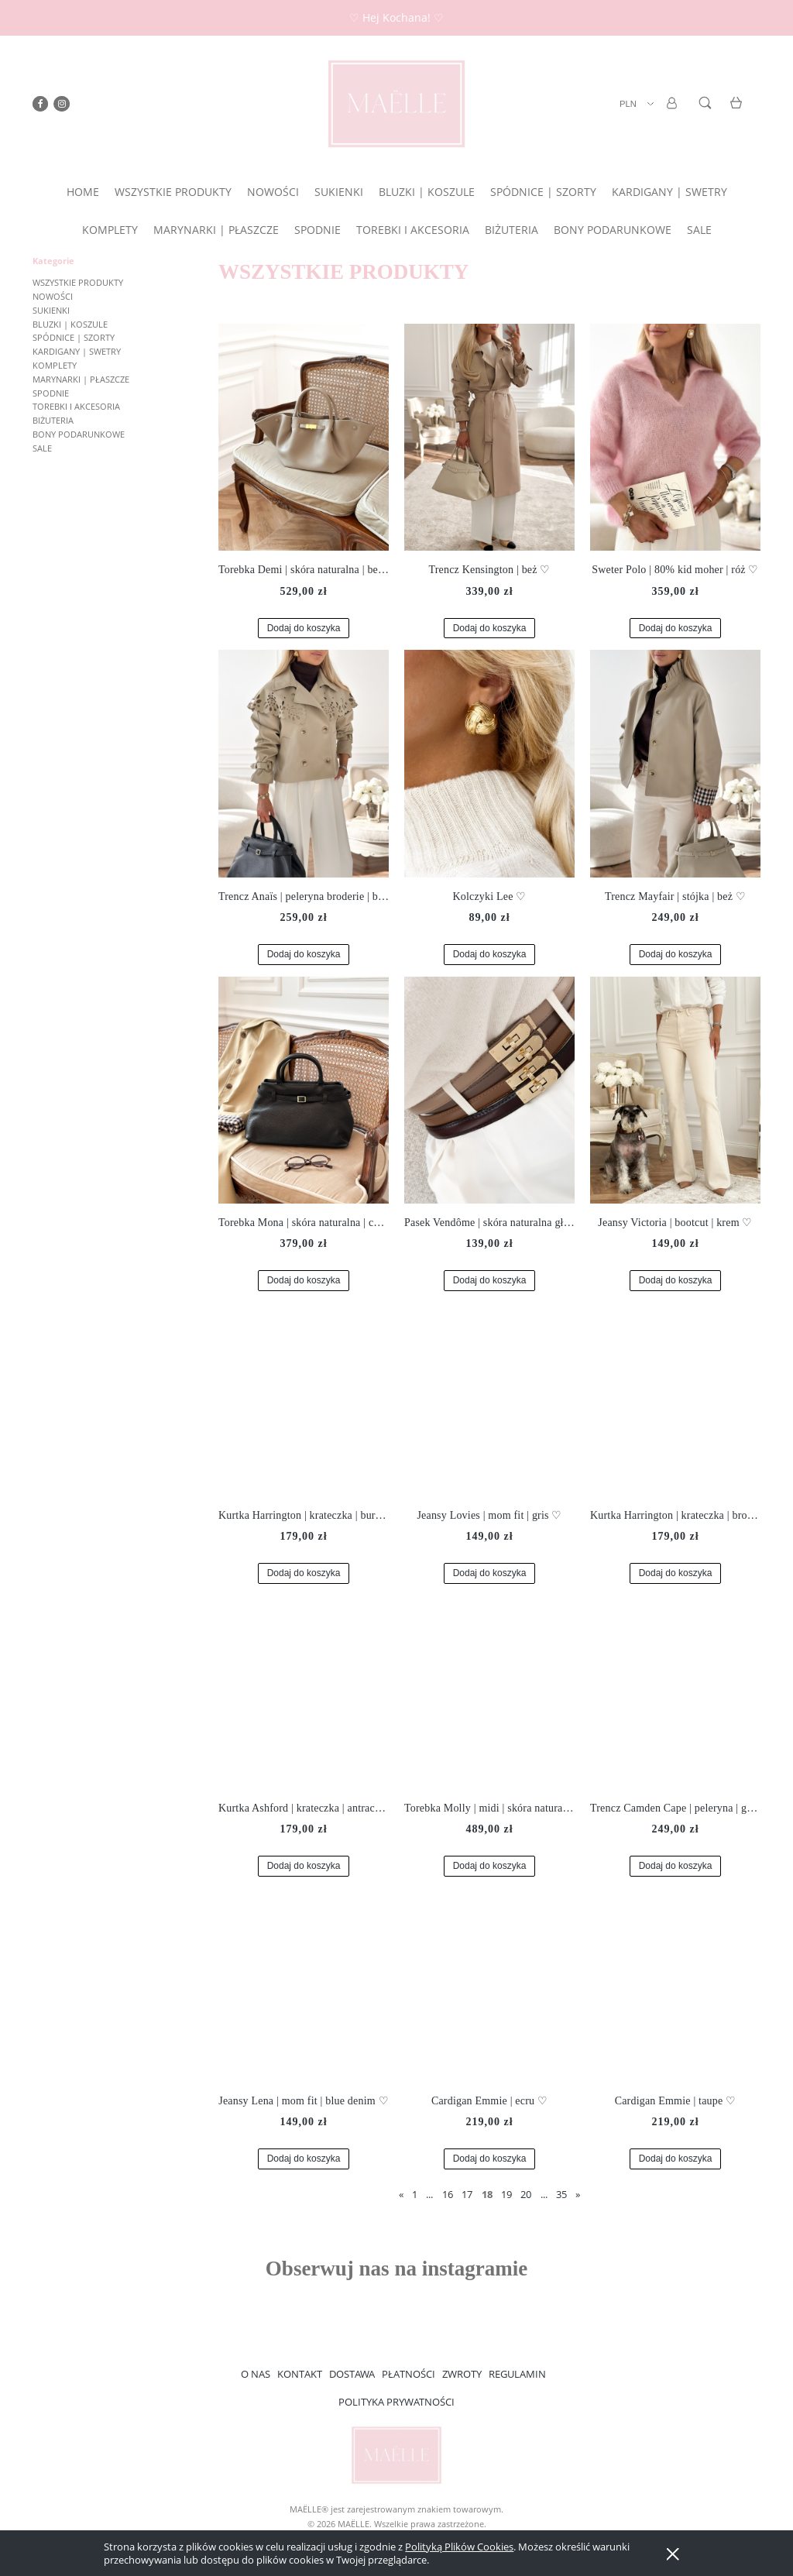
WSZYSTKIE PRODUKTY (78, 282)
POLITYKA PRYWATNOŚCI (396, 2402)
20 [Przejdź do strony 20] (525, 2194)
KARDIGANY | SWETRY (77, 351)
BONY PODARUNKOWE (79, 434)
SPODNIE (51, 393)
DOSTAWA (352, 2374)
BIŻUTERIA (53, 420)
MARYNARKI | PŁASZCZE (81, 379)
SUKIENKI (51, 310)
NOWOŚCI (53, 296)
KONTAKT (299, 2374)
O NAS (255, 2374)
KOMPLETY (55, 365)
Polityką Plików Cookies (459, 2547)
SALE (42, 448)
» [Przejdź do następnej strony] (577, 2194)
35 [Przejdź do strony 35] (561, 2194)
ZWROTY (462, 2374)
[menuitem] (82, 192)
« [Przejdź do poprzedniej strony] (401, 2194)
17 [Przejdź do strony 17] (467, 2194)
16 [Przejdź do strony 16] (447, 2194)
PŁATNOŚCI (408, 2374)
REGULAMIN (517, 2374)
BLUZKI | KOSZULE (70, 324)
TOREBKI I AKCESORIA (76, 406)
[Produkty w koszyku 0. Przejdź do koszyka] (738, 112)
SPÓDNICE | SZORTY (74, 337)
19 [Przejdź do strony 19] (506, 2194)
